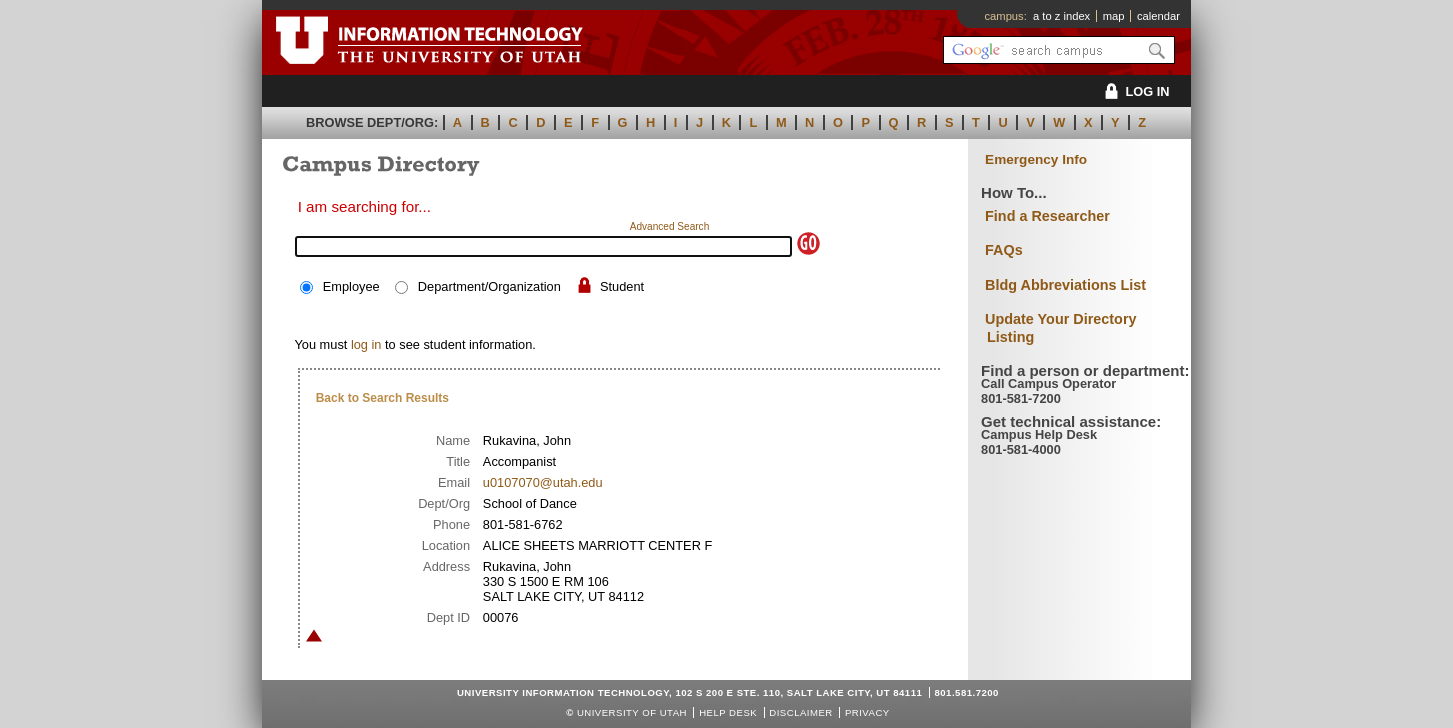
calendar (1158, 16)
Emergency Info (1036, 159)
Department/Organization (489, 286)
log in (366, 344)
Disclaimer (800, 712)
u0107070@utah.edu (543, 482)
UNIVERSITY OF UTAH (632, 712)
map (1114, 16)
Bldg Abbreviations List (1065, 285)
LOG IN (1133, 91)
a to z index (1061, 16)
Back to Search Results (382, 398)
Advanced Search (670, 226)
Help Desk (728, 712)
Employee (351, 286)
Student (622, 286)
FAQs (1004, 250)
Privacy (867, 712)
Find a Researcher (1047, 216)
